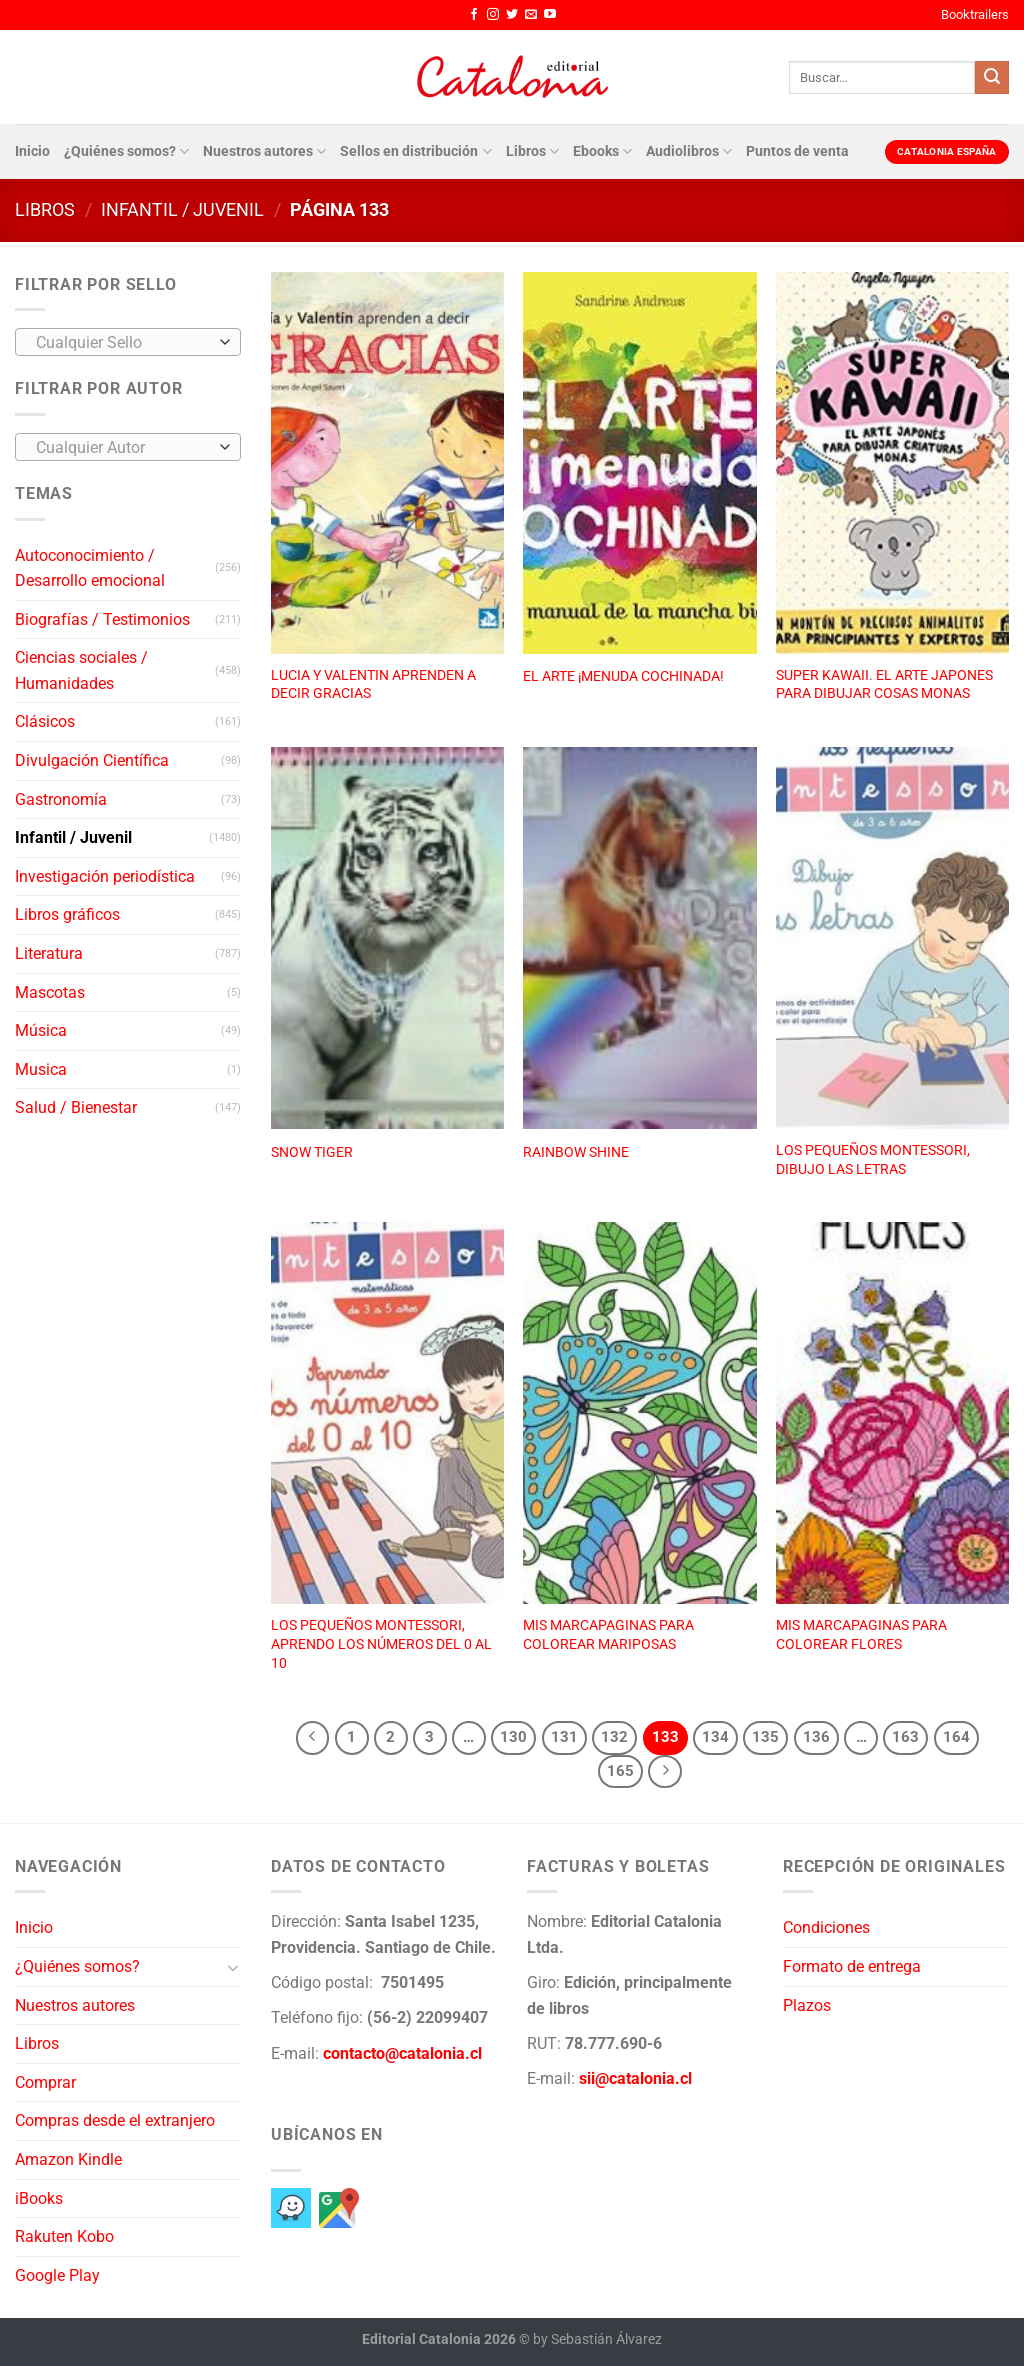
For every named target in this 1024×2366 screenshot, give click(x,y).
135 (765, 1737)
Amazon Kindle (68, 2159)
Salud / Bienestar (76, 1107)
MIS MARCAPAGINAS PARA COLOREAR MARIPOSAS (608, 1635)
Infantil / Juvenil (182, 209)
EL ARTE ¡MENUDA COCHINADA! (623, 676)
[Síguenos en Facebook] (474, 15)
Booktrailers (975, 14)
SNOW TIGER (312, 1152)
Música (41, 1030)
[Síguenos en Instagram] (493, 15)
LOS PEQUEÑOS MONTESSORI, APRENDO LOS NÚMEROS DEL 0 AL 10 (381, 1644)
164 (956, 1737)
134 (715, 1737)
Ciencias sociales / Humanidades (81, 670)
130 (513, 1737)
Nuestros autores (264, 151)
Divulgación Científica (92, 760)
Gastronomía (61, 799)
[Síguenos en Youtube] (550, 15)
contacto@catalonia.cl (402, 2053)
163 (905, 1737)
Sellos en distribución (415, 151)
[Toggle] (233, 1967)
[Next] (665, 1772)
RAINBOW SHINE (576, 1152)
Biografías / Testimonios (102, 619)
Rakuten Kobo (64, 2236)
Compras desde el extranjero (115, 2120)
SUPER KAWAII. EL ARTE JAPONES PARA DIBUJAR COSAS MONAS (884, 685)
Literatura (49, 953)
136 (816, 1737)
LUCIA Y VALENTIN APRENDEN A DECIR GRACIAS (373, 685)
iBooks (39, 2198)
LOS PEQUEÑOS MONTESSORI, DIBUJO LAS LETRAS (873, 1160)
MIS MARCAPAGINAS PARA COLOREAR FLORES (861, 1635)
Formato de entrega (852, 1966)
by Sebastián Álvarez (597, 2339)
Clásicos (45, 721)
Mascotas (50, 992)
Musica (41, 1069)
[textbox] (123, 343)
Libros (532, 151)
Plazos (807, 2005)
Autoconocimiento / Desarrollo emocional (90, 568)
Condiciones (826, 1927)
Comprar (45, 2082)
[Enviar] (992, 78)
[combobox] (128, 342)
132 (614, 1737)
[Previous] (313, 1738)
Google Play (57, 2275)
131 (564, 1737)
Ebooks (602, 151)
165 (620, 1771)
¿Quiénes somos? (126, 151)
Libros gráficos (67, 914)
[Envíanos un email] (531, 15)
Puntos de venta (797, 151)
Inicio (32, 151)
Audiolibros (689, 151)
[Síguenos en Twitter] (512, 15)
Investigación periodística (105, 876)
